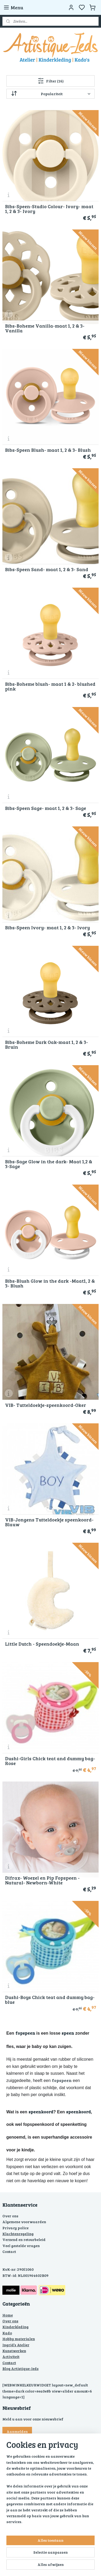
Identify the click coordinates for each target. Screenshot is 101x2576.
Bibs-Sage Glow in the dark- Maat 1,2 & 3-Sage (48, 1164)
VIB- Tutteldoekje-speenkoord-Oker (45, 1405)
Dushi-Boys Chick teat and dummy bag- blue (50, 1999)
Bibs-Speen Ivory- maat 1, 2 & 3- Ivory (47, 927)
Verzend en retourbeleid (24, 2239)
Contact (9, 2251)
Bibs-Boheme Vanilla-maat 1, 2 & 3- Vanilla (44, 328)
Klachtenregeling (18, 2233)
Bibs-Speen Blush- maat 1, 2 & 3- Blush (48, 450)
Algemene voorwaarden (24, 2221)
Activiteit (10, 2356)
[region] (50, 2491)
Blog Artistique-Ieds (20, 2368)
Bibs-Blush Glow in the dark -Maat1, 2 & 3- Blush (50, 1283)
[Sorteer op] (51, 93)
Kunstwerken (14, 2350)
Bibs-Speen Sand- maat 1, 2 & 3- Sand (46, 569)
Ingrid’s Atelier (15, 2344)
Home (7, 2315)
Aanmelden (17, 2431)
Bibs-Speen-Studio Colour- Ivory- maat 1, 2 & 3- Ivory (49, 209)
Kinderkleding (15, 2326)
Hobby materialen (18, 2338)
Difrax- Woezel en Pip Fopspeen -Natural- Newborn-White (42, 1880)
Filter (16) (51, 81)
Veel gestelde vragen (21, 2245)
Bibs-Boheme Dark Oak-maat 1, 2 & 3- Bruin (46, 1044)
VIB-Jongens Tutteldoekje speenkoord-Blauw (49, 1522)
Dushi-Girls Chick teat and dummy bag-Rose (50, 1761)
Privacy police (15, 2227)
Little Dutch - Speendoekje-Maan (42, 1643)
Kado (7, 2332)
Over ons (10, 2215)
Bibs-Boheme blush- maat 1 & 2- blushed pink (50, 686)
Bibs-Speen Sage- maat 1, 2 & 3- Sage (45, 808)
